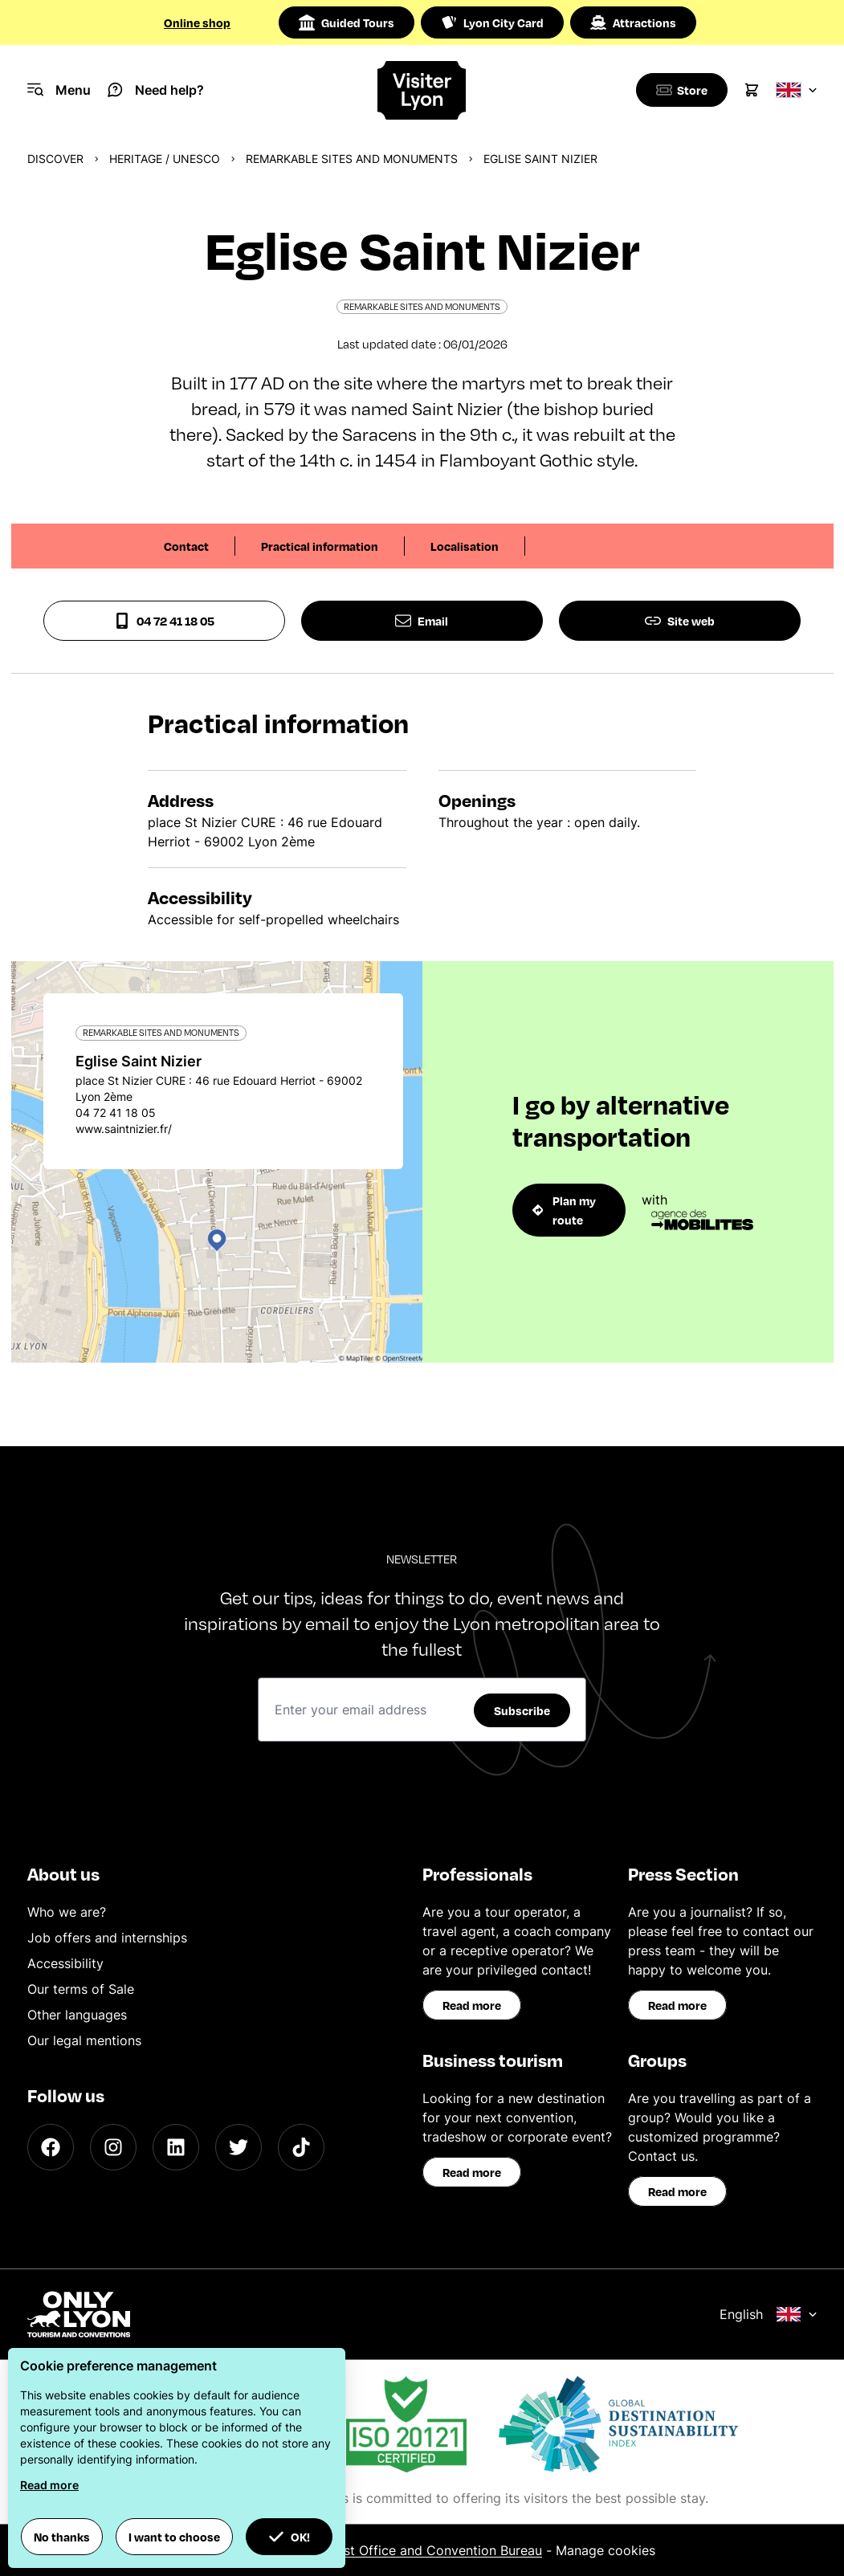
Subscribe (522, 1710)
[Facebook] (50, 2147)
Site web (680, 621)
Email (421, 621)
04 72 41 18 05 (164, 621)
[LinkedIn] (176, 2147)
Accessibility (65, 1963)
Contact (186, 546)
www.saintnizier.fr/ (123, 1128)
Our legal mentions (84, 2040)
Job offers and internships (107, 1938)
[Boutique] (679, 90)
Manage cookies (605, 2550)
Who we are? (66, 1912)
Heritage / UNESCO (164, 158)
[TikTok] (301, 2147)
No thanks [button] (62, 2537)
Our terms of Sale (80, 1989)
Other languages (77, 2015)
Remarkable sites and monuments (352, 158)
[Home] (422, 90)
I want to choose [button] (174, 2537)
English (768, 2314)
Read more (471, 2005)
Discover (55, 158)
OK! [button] (289, 2537)
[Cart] (752, 90)
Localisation (464, 546)
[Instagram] (113, 2147)
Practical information (319, 546)
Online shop (197, 22)
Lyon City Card (492, 22)
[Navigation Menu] (59, 90)
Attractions (633, 22)
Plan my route (564, 1210)
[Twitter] (238, 2147)
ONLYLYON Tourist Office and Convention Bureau (391, 2550)
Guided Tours (346, 22)
